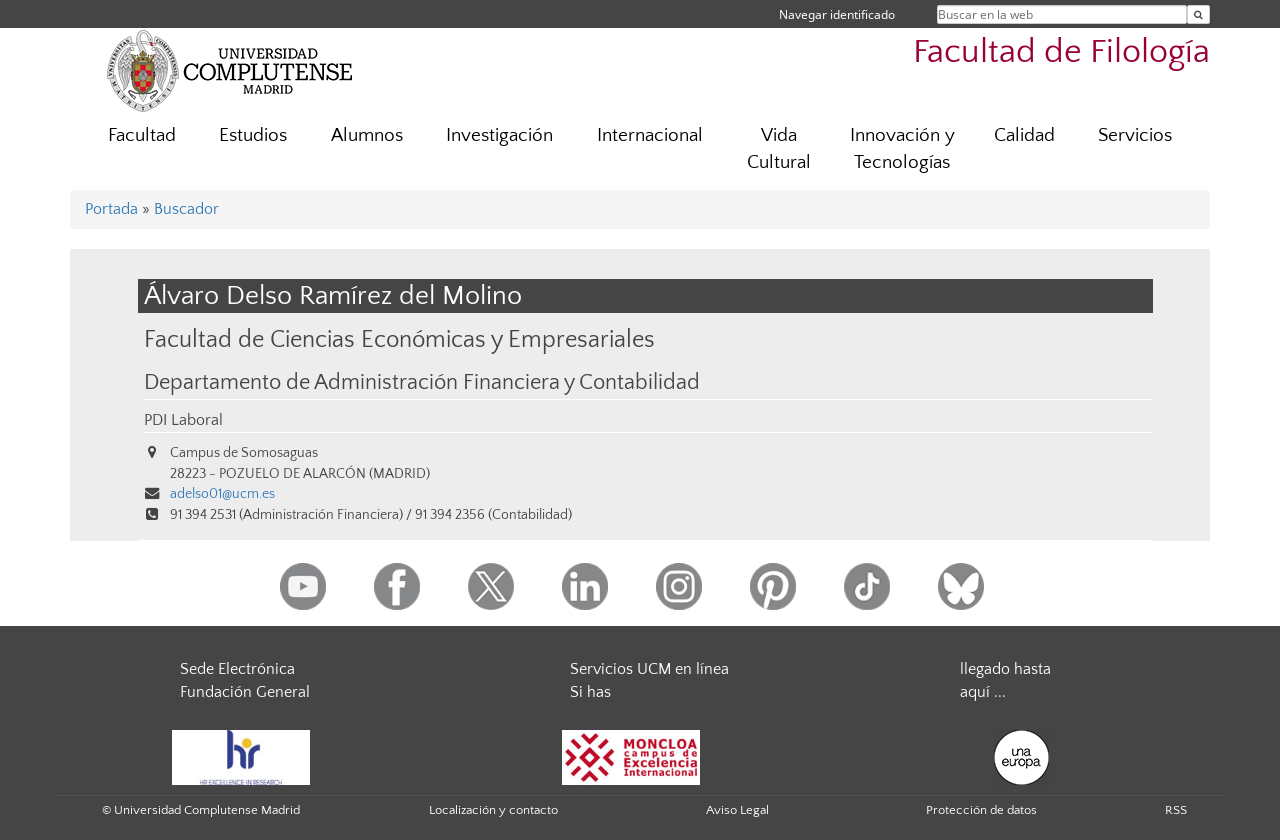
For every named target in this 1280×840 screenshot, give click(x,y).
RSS (1176, 810)
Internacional (650, 135)
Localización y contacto (493, 810)
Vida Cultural (779, 149)
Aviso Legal (737, 810)
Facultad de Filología (1061, 52)
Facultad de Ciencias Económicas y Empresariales (399, 339)
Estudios (253, 135)
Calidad (1024, 135)
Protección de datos (981, 810)
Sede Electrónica (237, 669)
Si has (590, 692)
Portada (111, 209)
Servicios (1135, 135)
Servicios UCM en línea (649, 669)
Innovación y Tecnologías (902, 149)
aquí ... (983, 692)
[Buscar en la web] (1198, 14)
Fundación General (245, 692)
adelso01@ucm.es (222, 494)
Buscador (186, 209)
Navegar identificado (837, 14)
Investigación (499, 135)
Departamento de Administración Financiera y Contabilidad (422, 383)
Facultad (142, 135)
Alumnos (367, 135)
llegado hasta (1005, 669)
